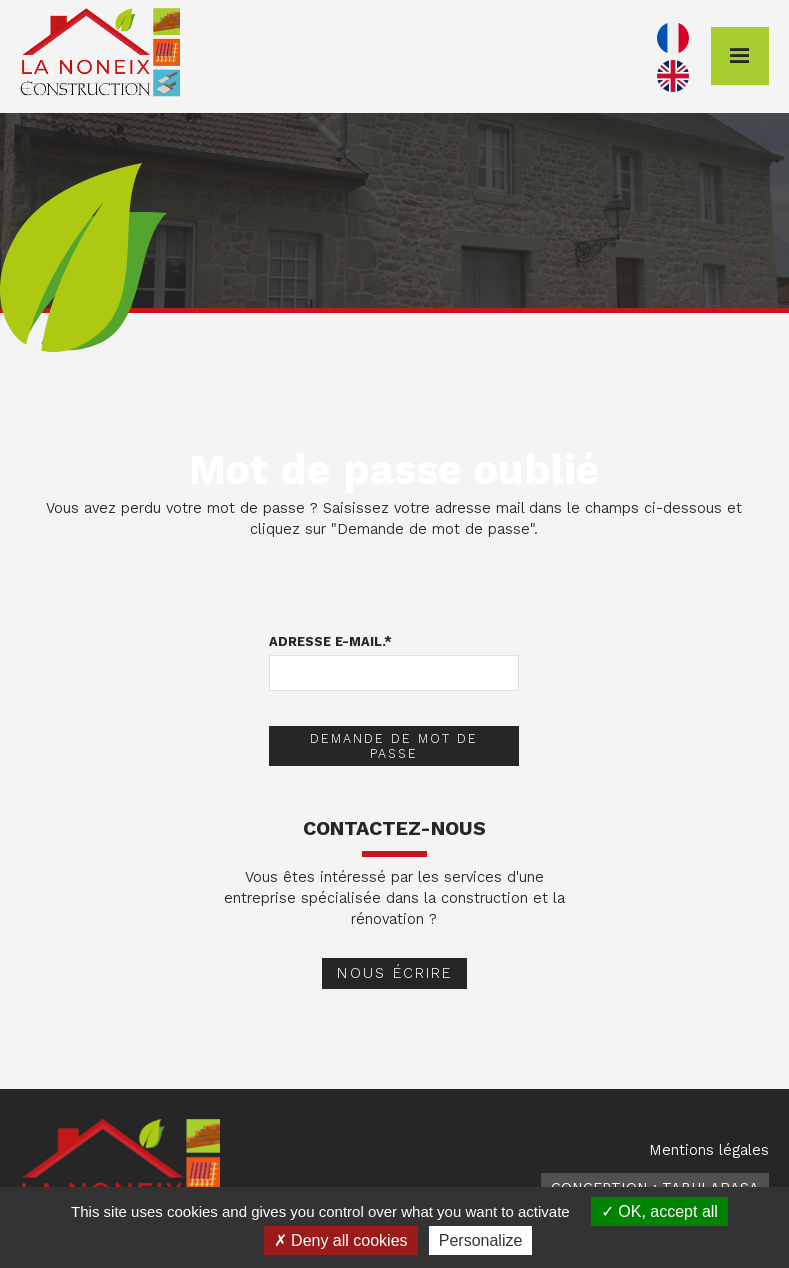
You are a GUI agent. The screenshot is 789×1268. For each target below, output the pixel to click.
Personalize (481, 1240)
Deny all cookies (341, 1240)
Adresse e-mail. (330, 641)
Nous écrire (394, 973)
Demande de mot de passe (394, 746)
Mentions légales (709, 1150)
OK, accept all (659, 1211)
